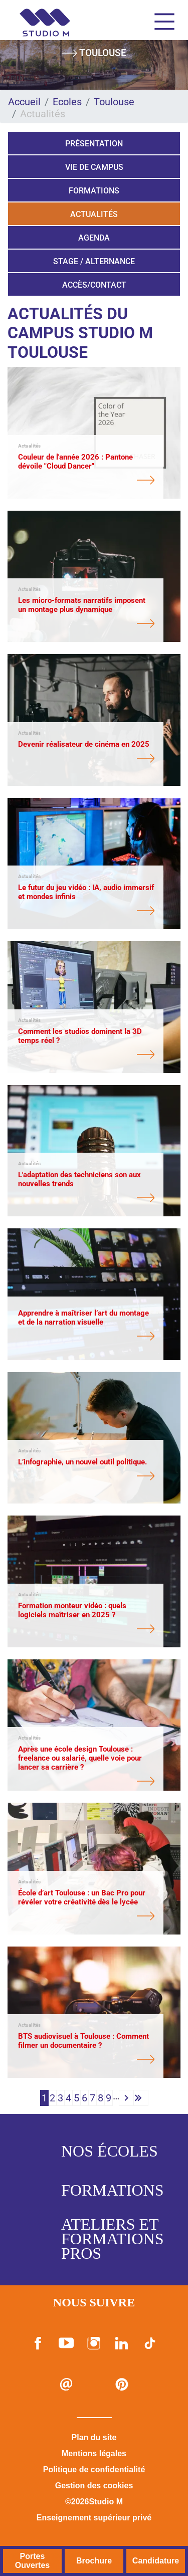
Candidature (155, 2560)
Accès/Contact (94, 285)
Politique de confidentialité (94, 2469)
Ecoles (67, 102)
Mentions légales (94, 2453)
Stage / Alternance (94, 261)
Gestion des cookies (94, 2485)
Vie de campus (94, 167)
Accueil (24, 102)
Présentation (94, 143)
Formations (94, 190)
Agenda (94, 238)
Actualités (94, 214)
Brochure (94, 2560)
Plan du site (94, 2437)
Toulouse (114, 102)
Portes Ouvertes (32, 2560)
